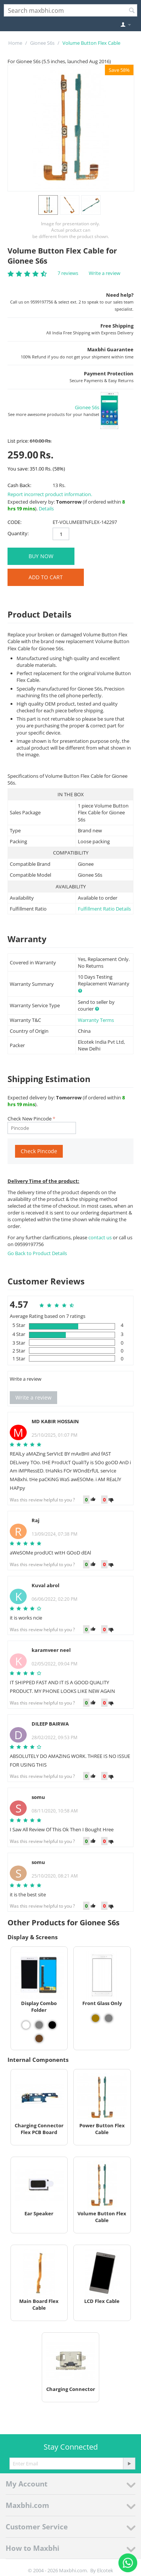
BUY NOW (41, 556)
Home (15, 42)
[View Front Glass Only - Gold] (95, 2018)
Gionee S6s (42, 42)
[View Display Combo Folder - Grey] (39, 2025)
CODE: (14, 522)
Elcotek (105, 2570)
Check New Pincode (30, 1118)
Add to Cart (46, 577)
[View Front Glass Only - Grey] (109, 2018)
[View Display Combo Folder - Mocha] (39, 2038)
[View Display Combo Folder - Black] (52, 2025)
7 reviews (68, 273)
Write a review (104, 273)
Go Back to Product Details (37, 1253)
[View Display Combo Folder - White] (26, 2025)
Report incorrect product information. (50, 494)
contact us (100, 1237)
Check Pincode (39, 1151)
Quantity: (18, 533)
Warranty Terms (96, 1020)
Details (46, 508)
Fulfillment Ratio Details (104, 908)
